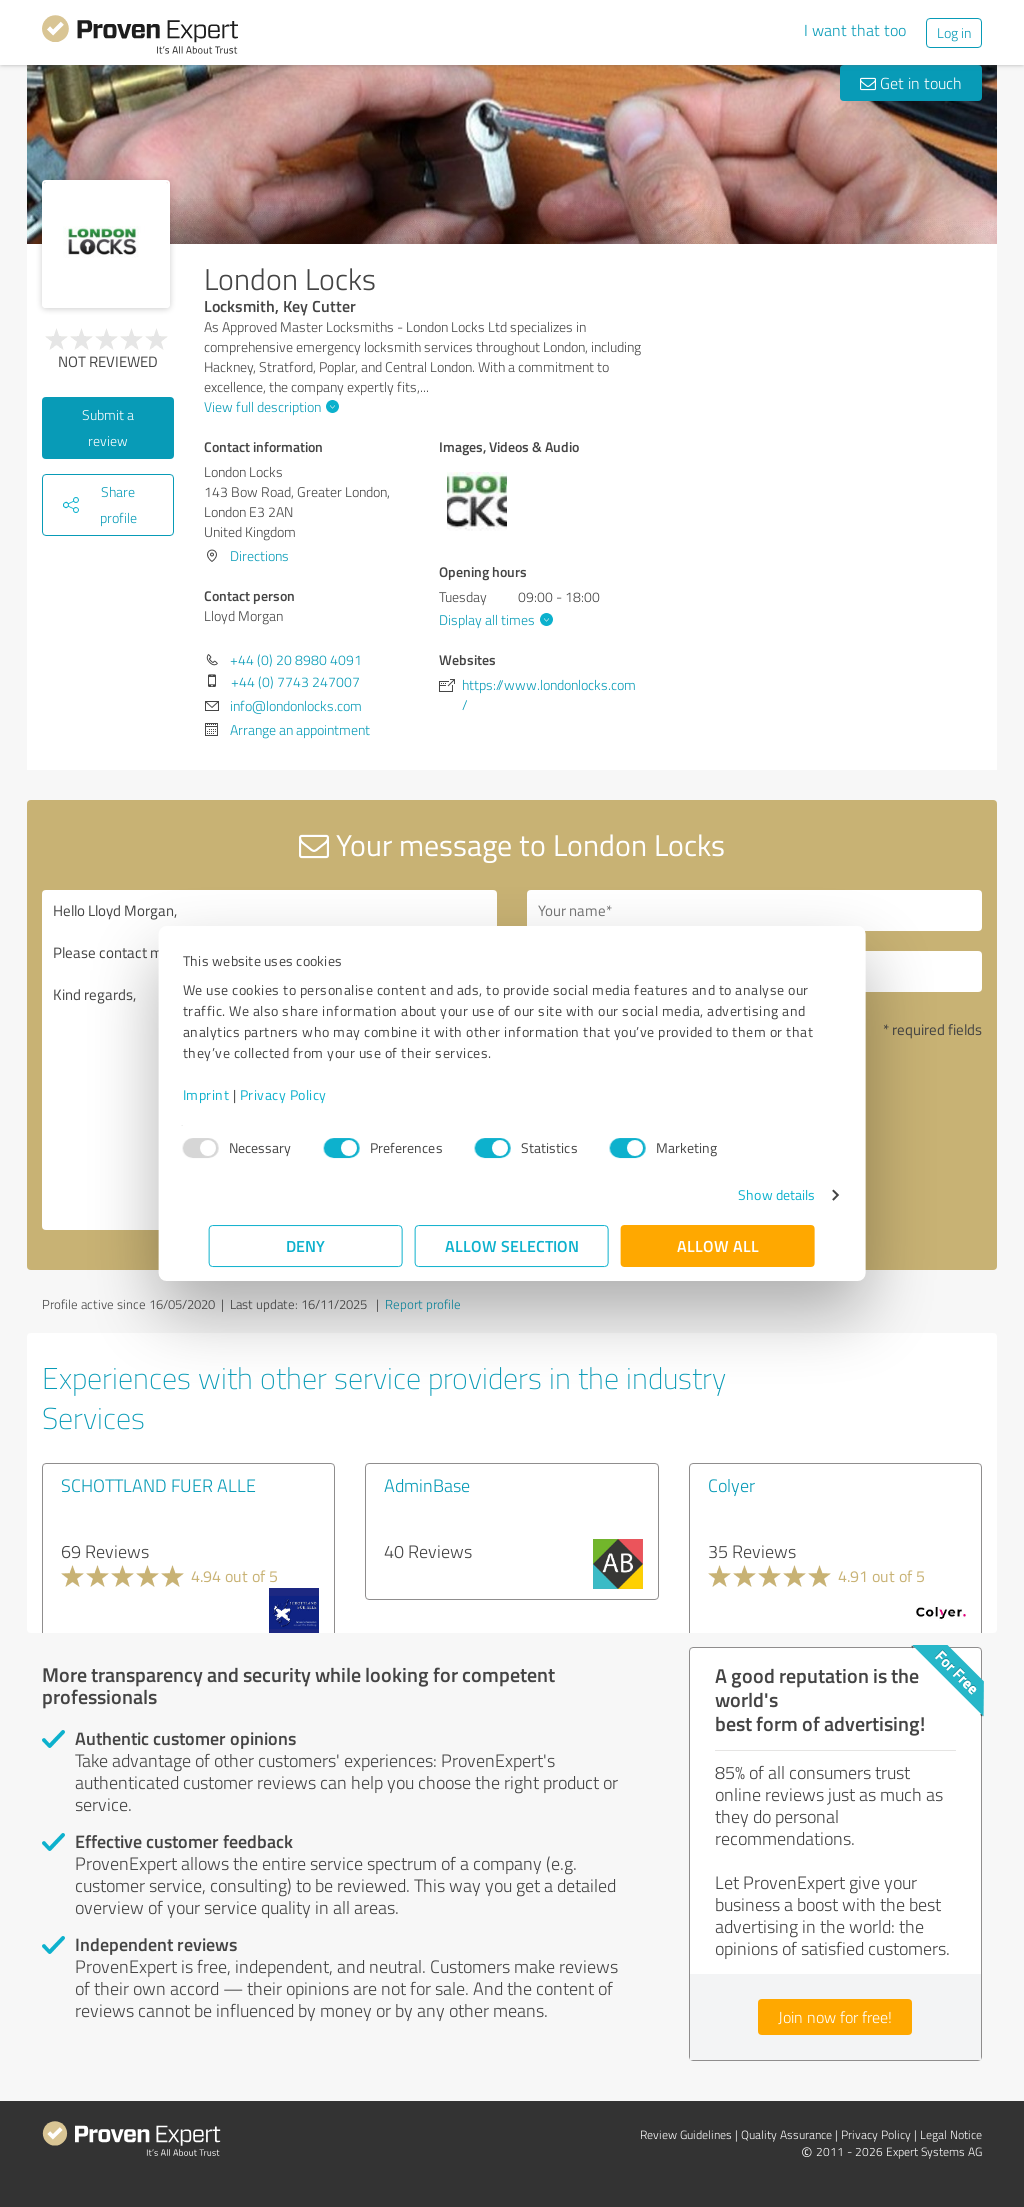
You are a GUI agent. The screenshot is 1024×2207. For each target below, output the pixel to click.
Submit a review (108, 427)
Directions (259, 555)
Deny (306, 1245)
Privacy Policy (309, 1094)
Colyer (731, 1485)
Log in (954, 32)
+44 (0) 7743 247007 (295, 681)
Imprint (232, 1094)
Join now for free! (835, 2017)
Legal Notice (951, 2134)
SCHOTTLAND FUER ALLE (158, 1485)
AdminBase (427, 1485)
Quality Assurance (786, 2134)
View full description (269, 406)
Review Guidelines (686, 2134)
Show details (750, 1194)
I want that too (855, 30)
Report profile (423, 1304)
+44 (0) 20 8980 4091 (296, 659)
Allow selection (512, 1245)
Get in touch (911, 83)
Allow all (718, 1245)
